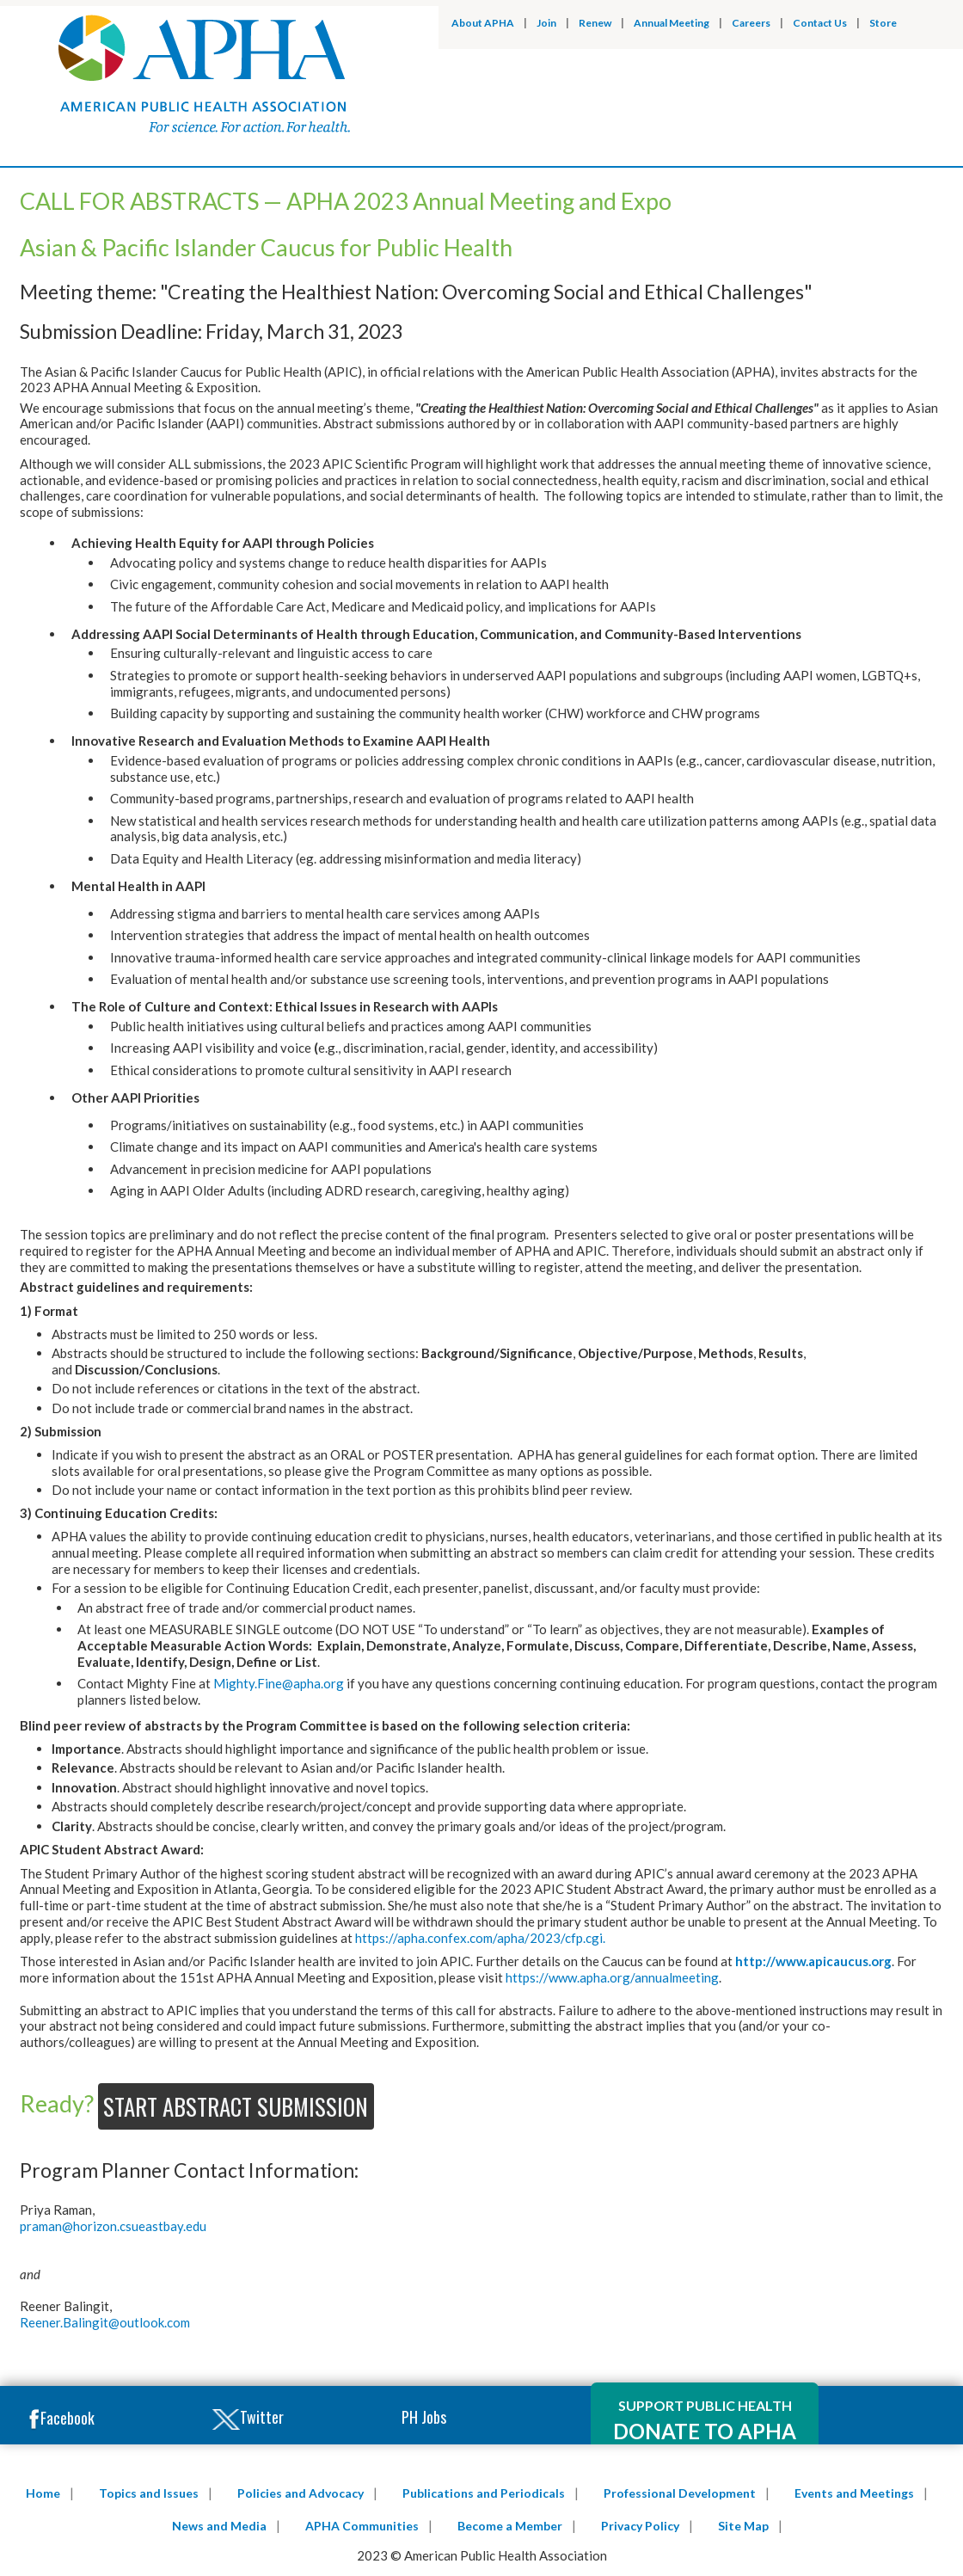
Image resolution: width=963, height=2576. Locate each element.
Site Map (743, 2525)
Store (883, 22)
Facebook (61, 2419)
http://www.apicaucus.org (813, 1961)
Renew (595, 22)
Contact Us (820, 22)
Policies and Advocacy (300, 2493)
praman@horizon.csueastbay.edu (113, 2226)
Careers (751, 22)
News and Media (219, 2525)
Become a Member (509, 2525)
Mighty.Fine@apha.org (278, 1683)
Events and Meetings (854, 2493)
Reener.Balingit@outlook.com (105, 2322)
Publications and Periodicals (483, 2493)
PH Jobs (424, 2417)
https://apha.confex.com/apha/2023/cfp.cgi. (480, 1938)
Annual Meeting (671, 22)
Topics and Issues (149, 2493)
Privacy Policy (640, 2525)
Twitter (248, 2418)
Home (43, 2493)
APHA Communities (362, 2525)
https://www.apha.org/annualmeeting (612, 1977)
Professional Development (680, 2493)
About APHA (482, 22)
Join (546, 22)
